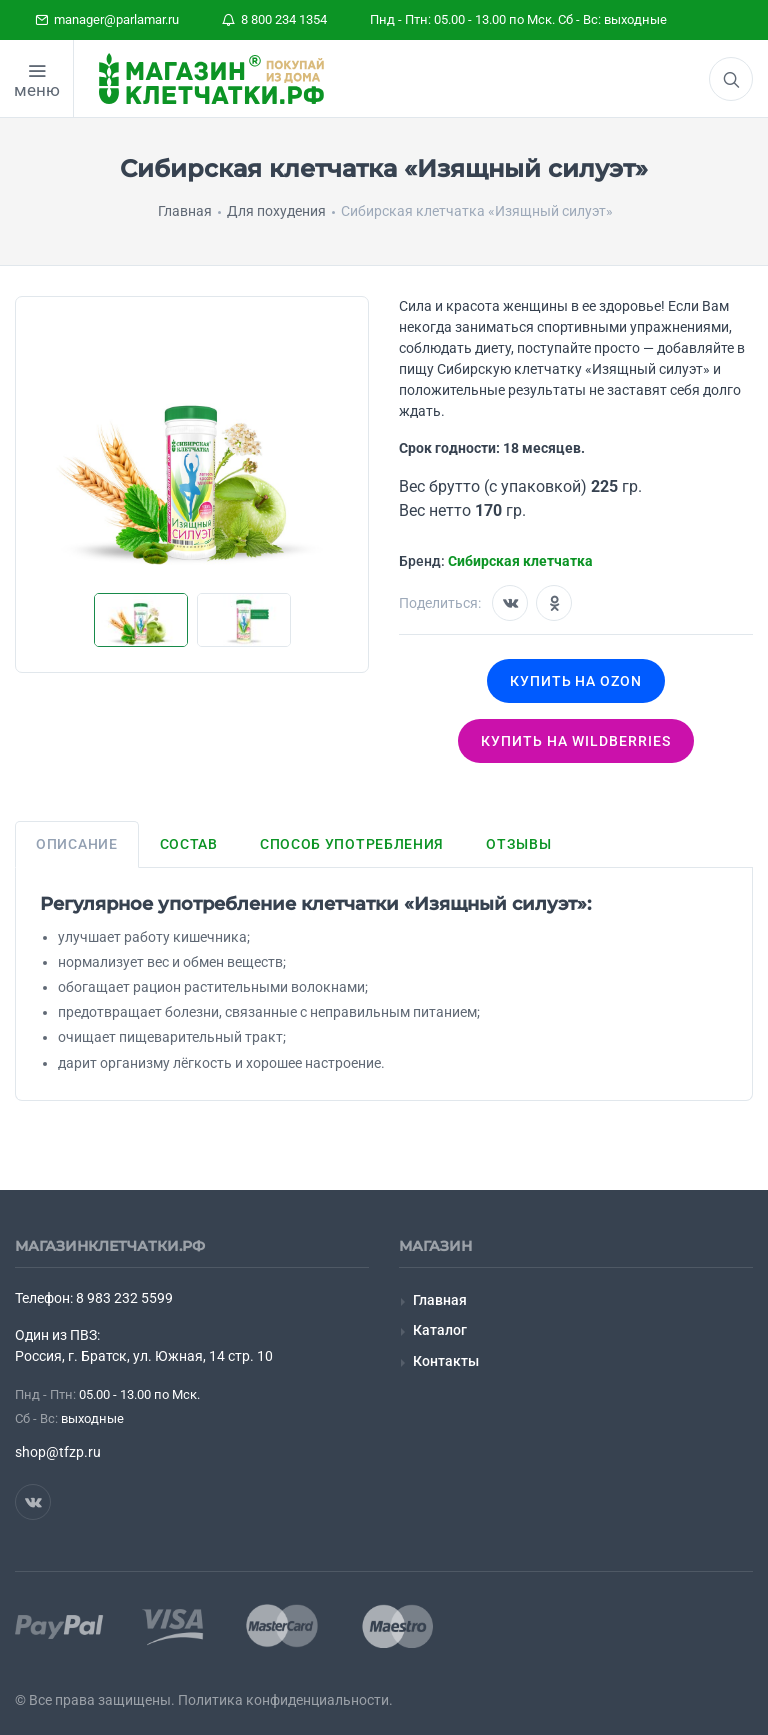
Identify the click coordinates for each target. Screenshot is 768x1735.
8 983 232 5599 (124, 1298)
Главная (440, 1300)
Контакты (446, 1361)
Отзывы (518, 844)
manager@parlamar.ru (107, 19)
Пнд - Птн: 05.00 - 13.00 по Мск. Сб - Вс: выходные (518, 19)
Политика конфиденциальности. (285, 1700)
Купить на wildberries (576, 741)
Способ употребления (352, 844)
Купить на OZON (576, 681)
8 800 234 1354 (274, 19)
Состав (189, 844)
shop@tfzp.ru (58, 1452)
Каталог (440, 1330)
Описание (77, 844)
